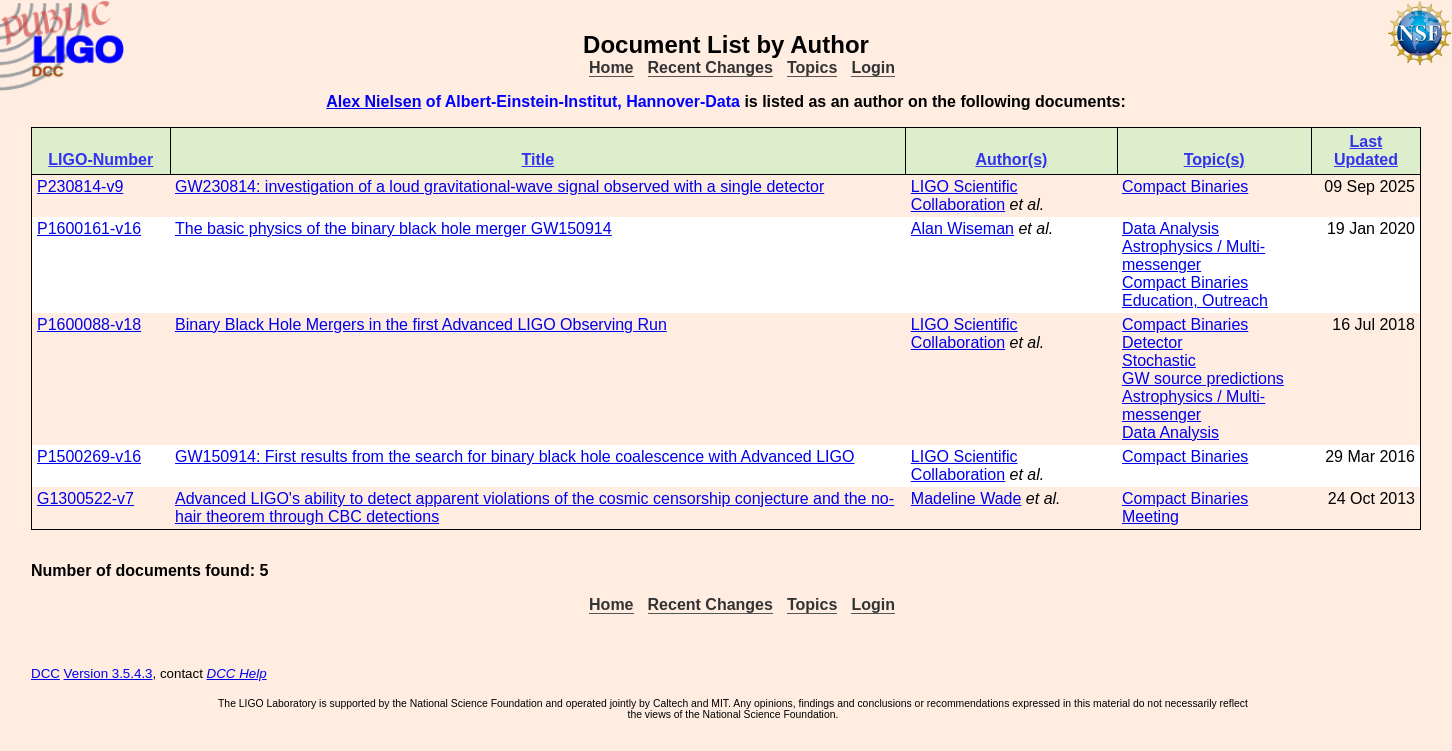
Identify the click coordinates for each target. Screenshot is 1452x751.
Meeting (1150, 516)
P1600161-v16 (89, 228)
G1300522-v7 (85, 498)
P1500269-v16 (89, 456)
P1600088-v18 (89, 324)
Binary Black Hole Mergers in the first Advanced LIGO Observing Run (421, 324)
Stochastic (1159, 360)
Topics (812, 67)
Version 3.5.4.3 (108, 673)
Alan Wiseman (962, 228)
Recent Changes (710, 67)
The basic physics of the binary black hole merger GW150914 (393, 228)
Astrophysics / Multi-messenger (1193, 255)
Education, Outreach (1195, 300)
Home (611, 67)
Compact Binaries (1185, 186)
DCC (45, 673)
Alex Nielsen (373, 101)
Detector (1152, 342)
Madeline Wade (966, 498)
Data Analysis (1170, 228)
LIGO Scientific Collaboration (964, 195)
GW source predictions (1203, 378)
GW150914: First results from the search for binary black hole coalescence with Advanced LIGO (514, 456)
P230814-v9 (80, 186)
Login (873, 67)
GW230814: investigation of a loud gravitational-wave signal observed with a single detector (499, 186)
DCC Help (237, 673)
